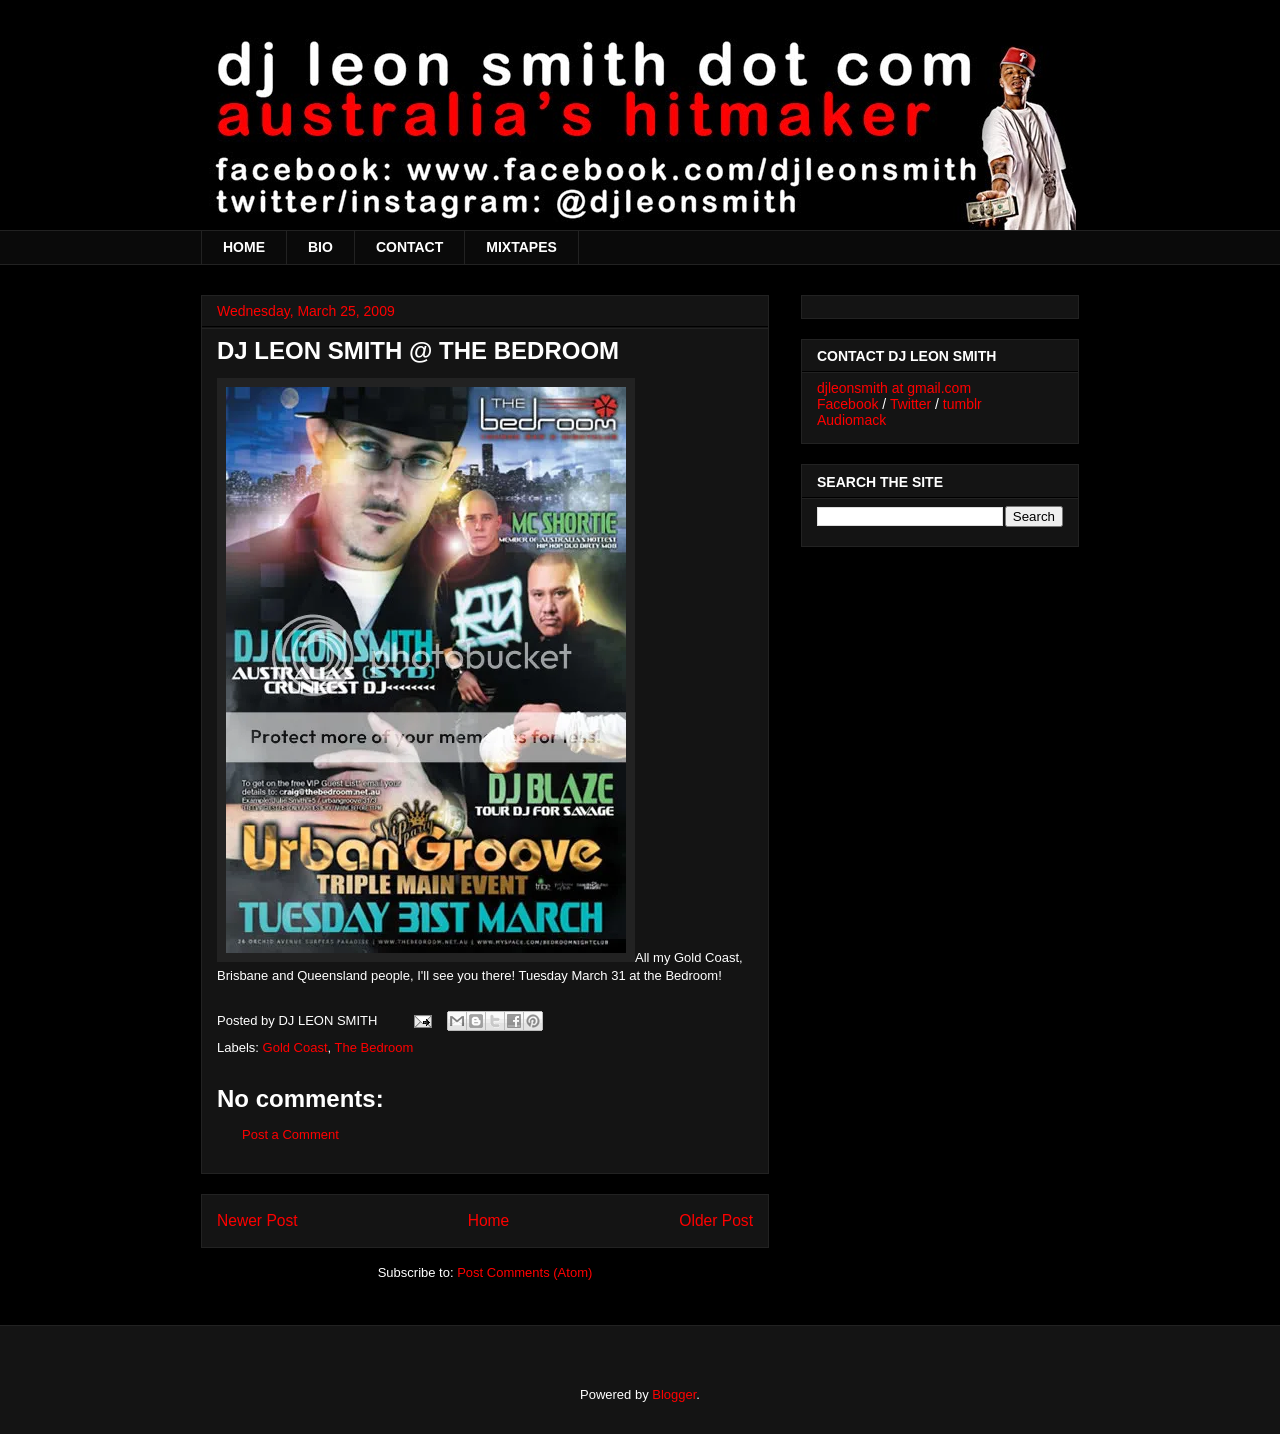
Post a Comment (290, 1134)
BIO (320, 247)
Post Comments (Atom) (524, 1272)
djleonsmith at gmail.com (894, 388)
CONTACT (409, 247)
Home (489, 1220)
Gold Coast (295, 1047)
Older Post (716, 1220)
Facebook (847, 404)
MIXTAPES (521, 247)
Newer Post (257, 1220)
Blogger (674, 1394)
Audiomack (851, 420)
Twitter (910, 404)
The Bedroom (374, 1047)
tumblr (962, 404)
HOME (244, 247)
